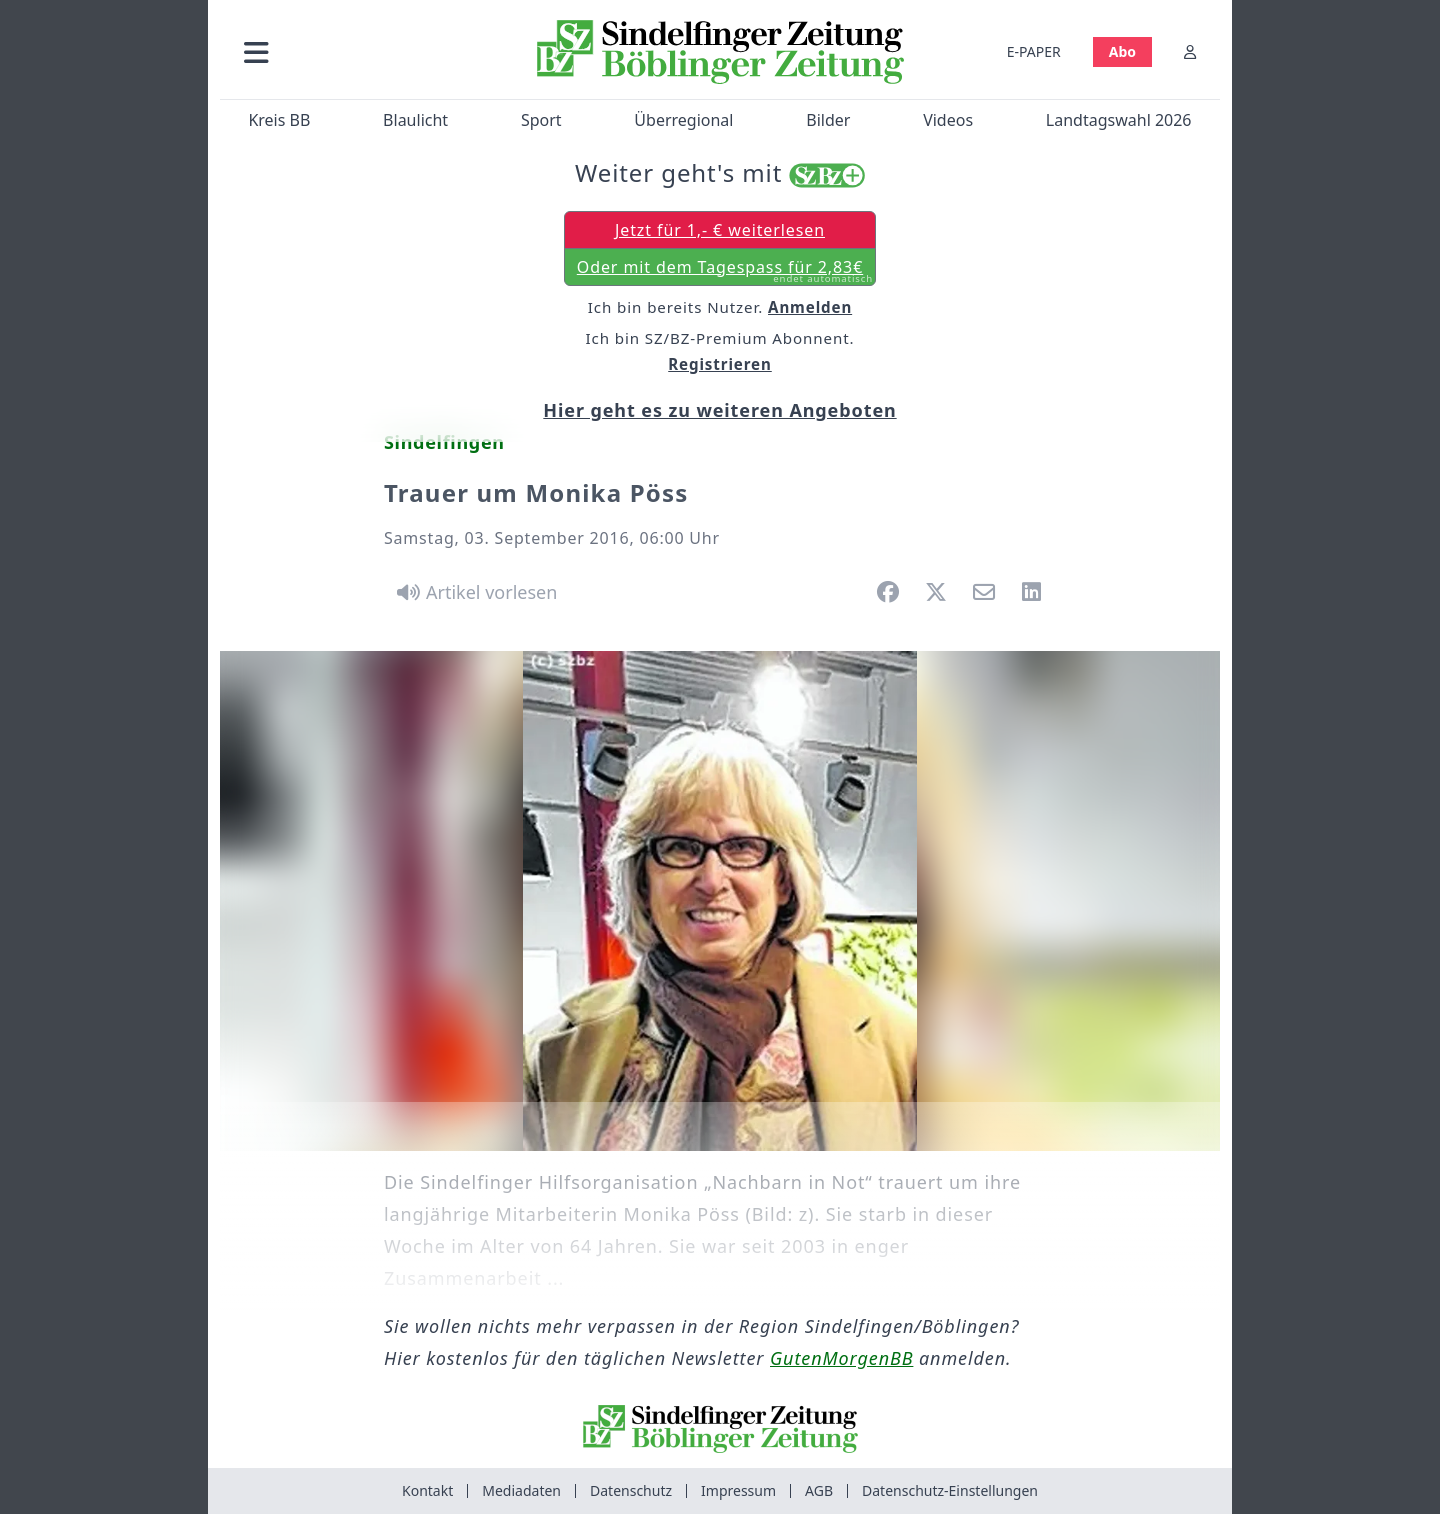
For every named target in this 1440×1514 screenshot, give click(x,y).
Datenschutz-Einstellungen (950, 1490)
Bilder (828, 120)
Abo (1122, 51)
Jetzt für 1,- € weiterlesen (720, 230)
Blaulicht (415, 120)
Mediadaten (521, 1490)
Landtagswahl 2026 (1119, 120)
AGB (819, 1490)
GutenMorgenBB (841, 1358)
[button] (363, 51)
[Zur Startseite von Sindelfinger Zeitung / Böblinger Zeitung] (720, 52)
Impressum (738, 1490)
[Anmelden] (1190, 51)
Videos (948, 120)
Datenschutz (631, 1490)
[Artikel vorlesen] (473, 592)
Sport (541, 120)
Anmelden (810, 307)
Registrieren (720, 364)
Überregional (683, 120)
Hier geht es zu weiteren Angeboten (719, 410)
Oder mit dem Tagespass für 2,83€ (725, 271)
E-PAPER (1034, 51)
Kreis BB (279, 120)
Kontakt (427, 1490)
